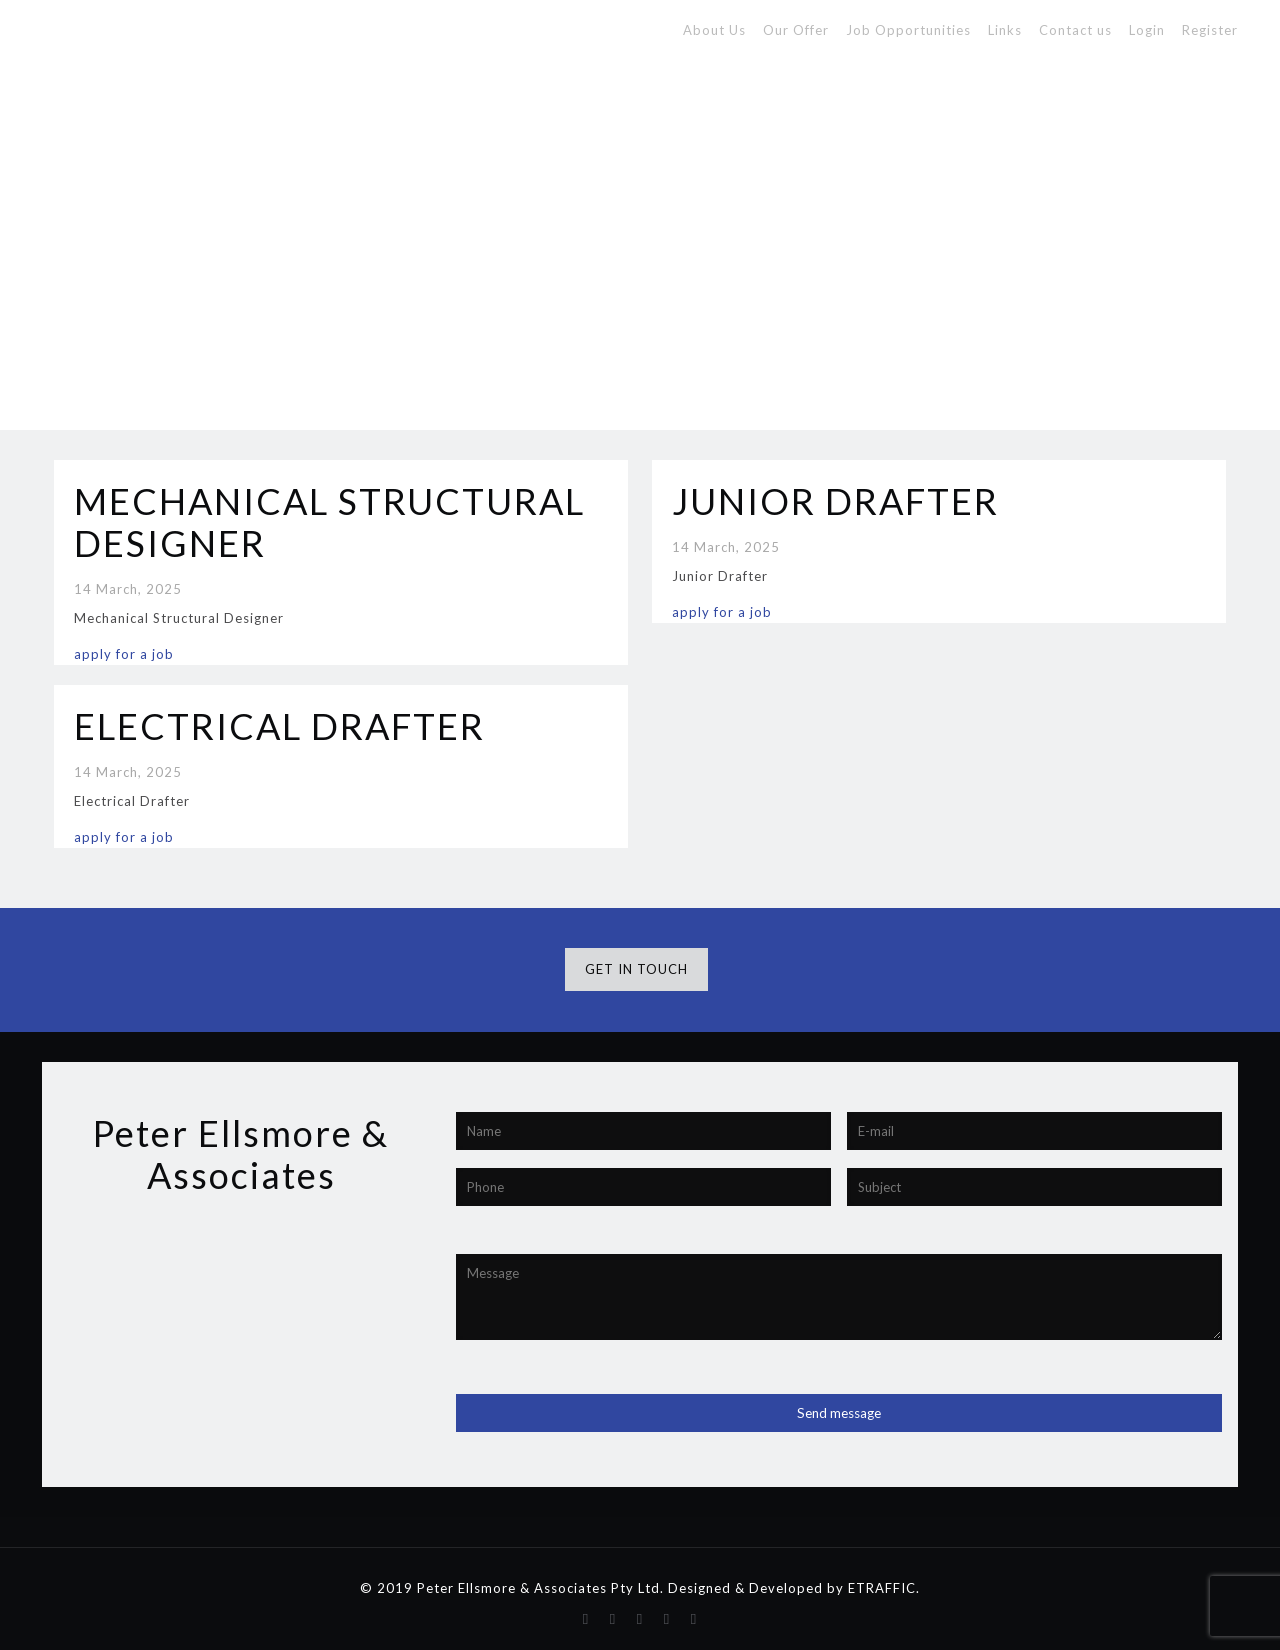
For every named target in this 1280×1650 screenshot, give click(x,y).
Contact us (1075, 30)
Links (1005, 30)
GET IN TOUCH (636, 969)
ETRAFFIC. (884, 1588)
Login (1147, 30)
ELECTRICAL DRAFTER (279, 726)
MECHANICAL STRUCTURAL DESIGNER (329, 522)
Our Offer (796, 30)
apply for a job (124, 654)
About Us (714, 30)
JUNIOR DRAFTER (835, 501)
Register (1210, 30)
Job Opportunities (908, 30)
